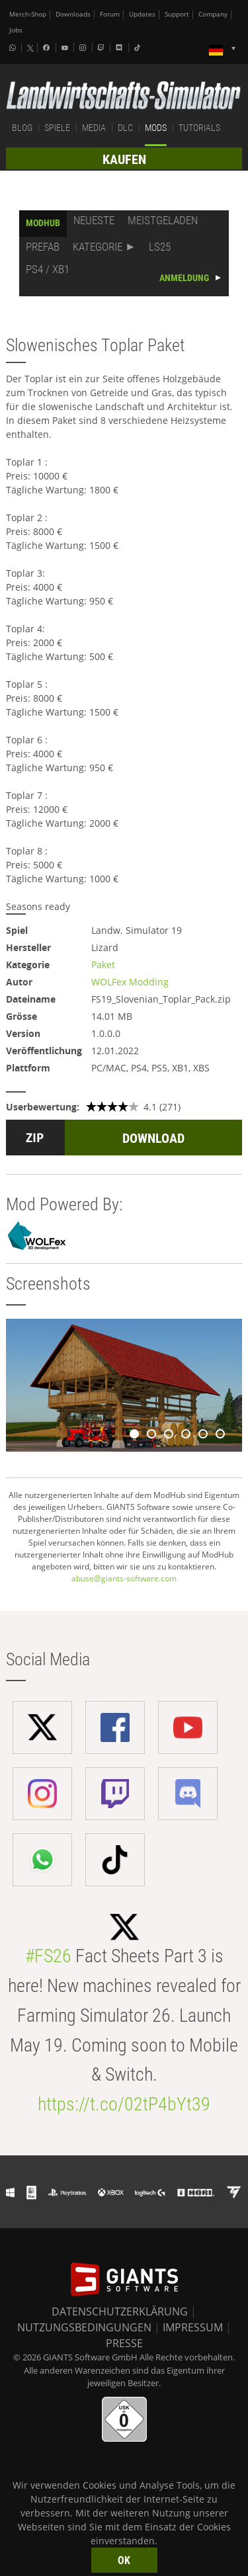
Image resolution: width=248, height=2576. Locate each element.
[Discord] (120, 47)
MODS (156, 127)
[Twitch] (102, 47)
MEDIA (94, 127)
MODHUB (43, 223)
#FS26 (48, 1956)
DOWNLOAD (153, 1138)
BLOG (22, 127)
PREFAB (43, 246)
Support (177, 14)
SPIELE (57, 127)
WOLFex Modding (130, 982)
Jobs (15, 30)
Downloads (73, 14)
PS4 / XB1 (47, 269)
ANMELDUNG (184, 277)
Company (212, 14)
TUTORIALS (199, 127)
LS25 (160, 246)
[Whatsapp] (14, 47)
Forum (110, 14)
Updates (142, 14)
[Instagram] (84, 47)
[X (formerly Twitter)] (30, 48)
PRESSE (124, 2343)
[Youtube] (66, 47)
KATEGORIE (97, 246)
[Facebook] (47, 47)
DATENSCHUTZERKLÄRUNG (120, 2311)
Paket (103, 964)
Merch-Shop (27, 14)
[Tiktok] (139, 47)
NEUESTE (93, 220)
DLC (125, 127)
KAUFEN (124, 159)
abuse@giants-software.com (124, 1578)
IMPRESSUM (193, 2327)
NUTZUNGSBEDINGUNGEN (84, 2327)
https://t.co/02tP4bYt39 (124, 2104)
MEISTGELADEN (163, 220)
